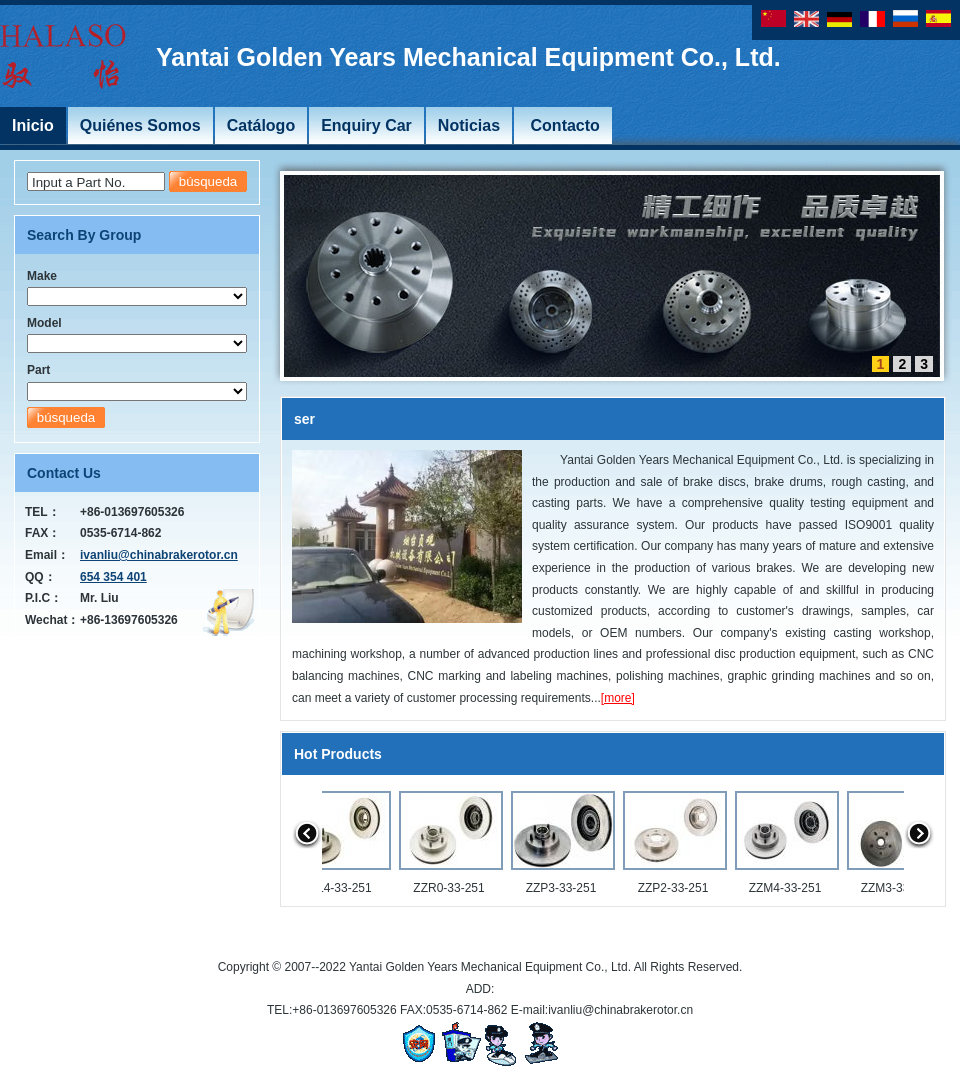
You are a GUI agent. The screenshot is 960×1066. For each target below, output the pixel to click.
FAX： (42, 533)
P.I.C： (43, 598)
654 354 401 (113, 577)
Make (42, 276)
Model (44, 323)
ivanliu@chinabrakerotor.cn (159, 555)
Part (38, 370)
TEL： (42, 512)
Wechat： (52, 620)
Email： (47, 555)
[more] (618, 698)
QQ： (40, 577)
